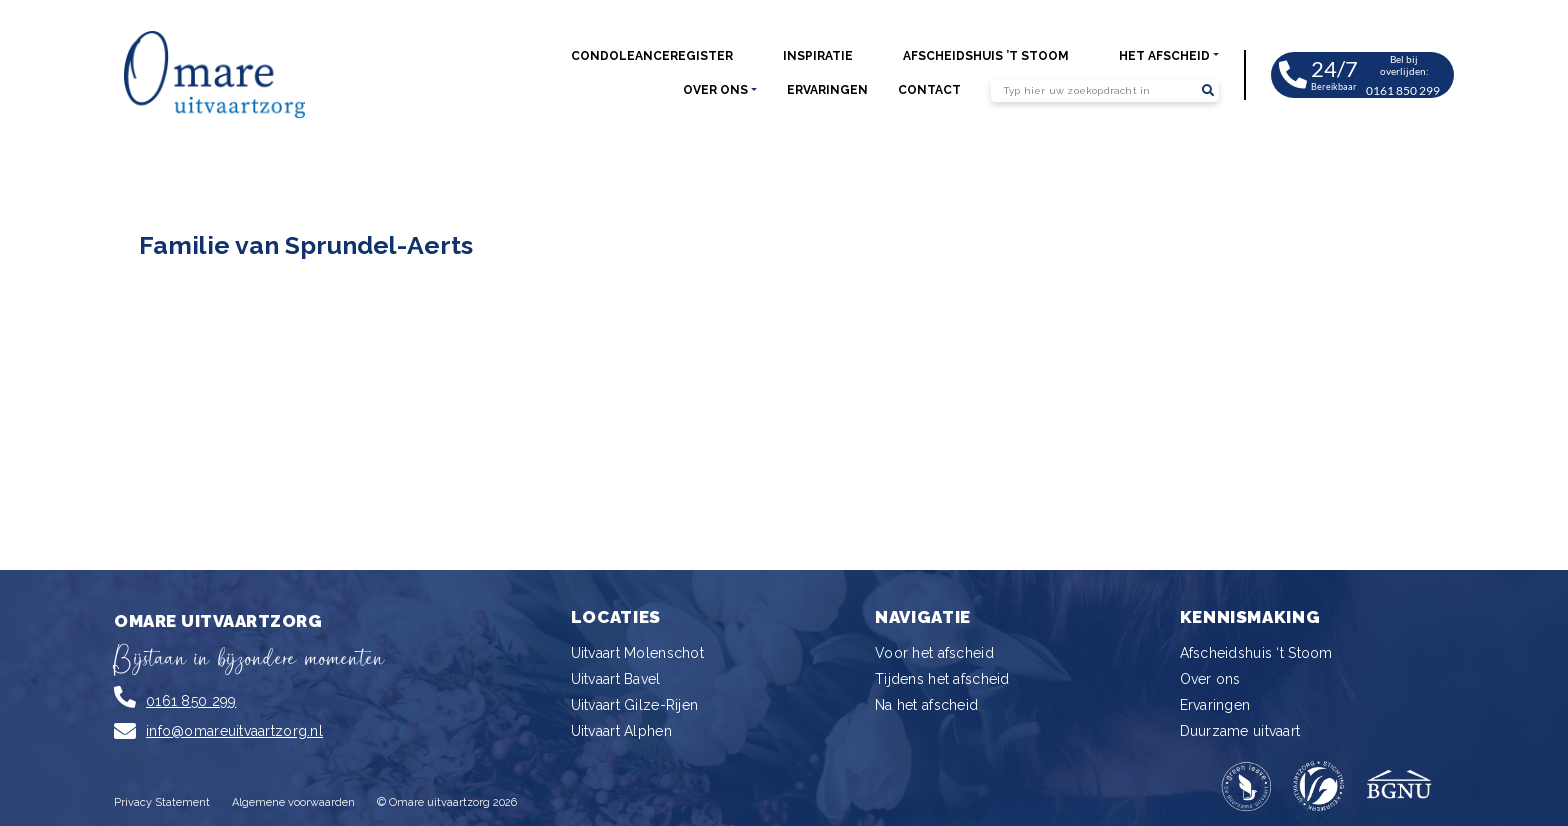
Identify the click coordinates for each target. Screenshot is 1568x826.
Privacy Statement (162, 802)
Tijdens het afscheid (942, 679)
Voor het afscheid (934, 653)
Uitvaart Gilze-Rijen (635, 705)
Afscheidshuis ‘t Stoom (1256, 653)
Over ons (715, 90)
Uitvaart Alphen (621, 731)
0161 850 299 (191, 701)
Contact (929, 90)
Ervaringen (827, 90)
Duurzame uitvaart (1240, 731)
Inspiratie (818, 56)
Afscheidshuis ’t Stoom (986, 56)
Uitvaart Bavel (616, 679)
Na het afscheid (926, 705)
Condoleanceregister (652, 56)
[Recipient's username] (1094, 90)
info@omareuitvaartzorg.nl (234, 731)
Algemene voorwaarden (293, 802)
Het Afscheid (1164, 56)
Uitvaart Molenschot (637, 653)
